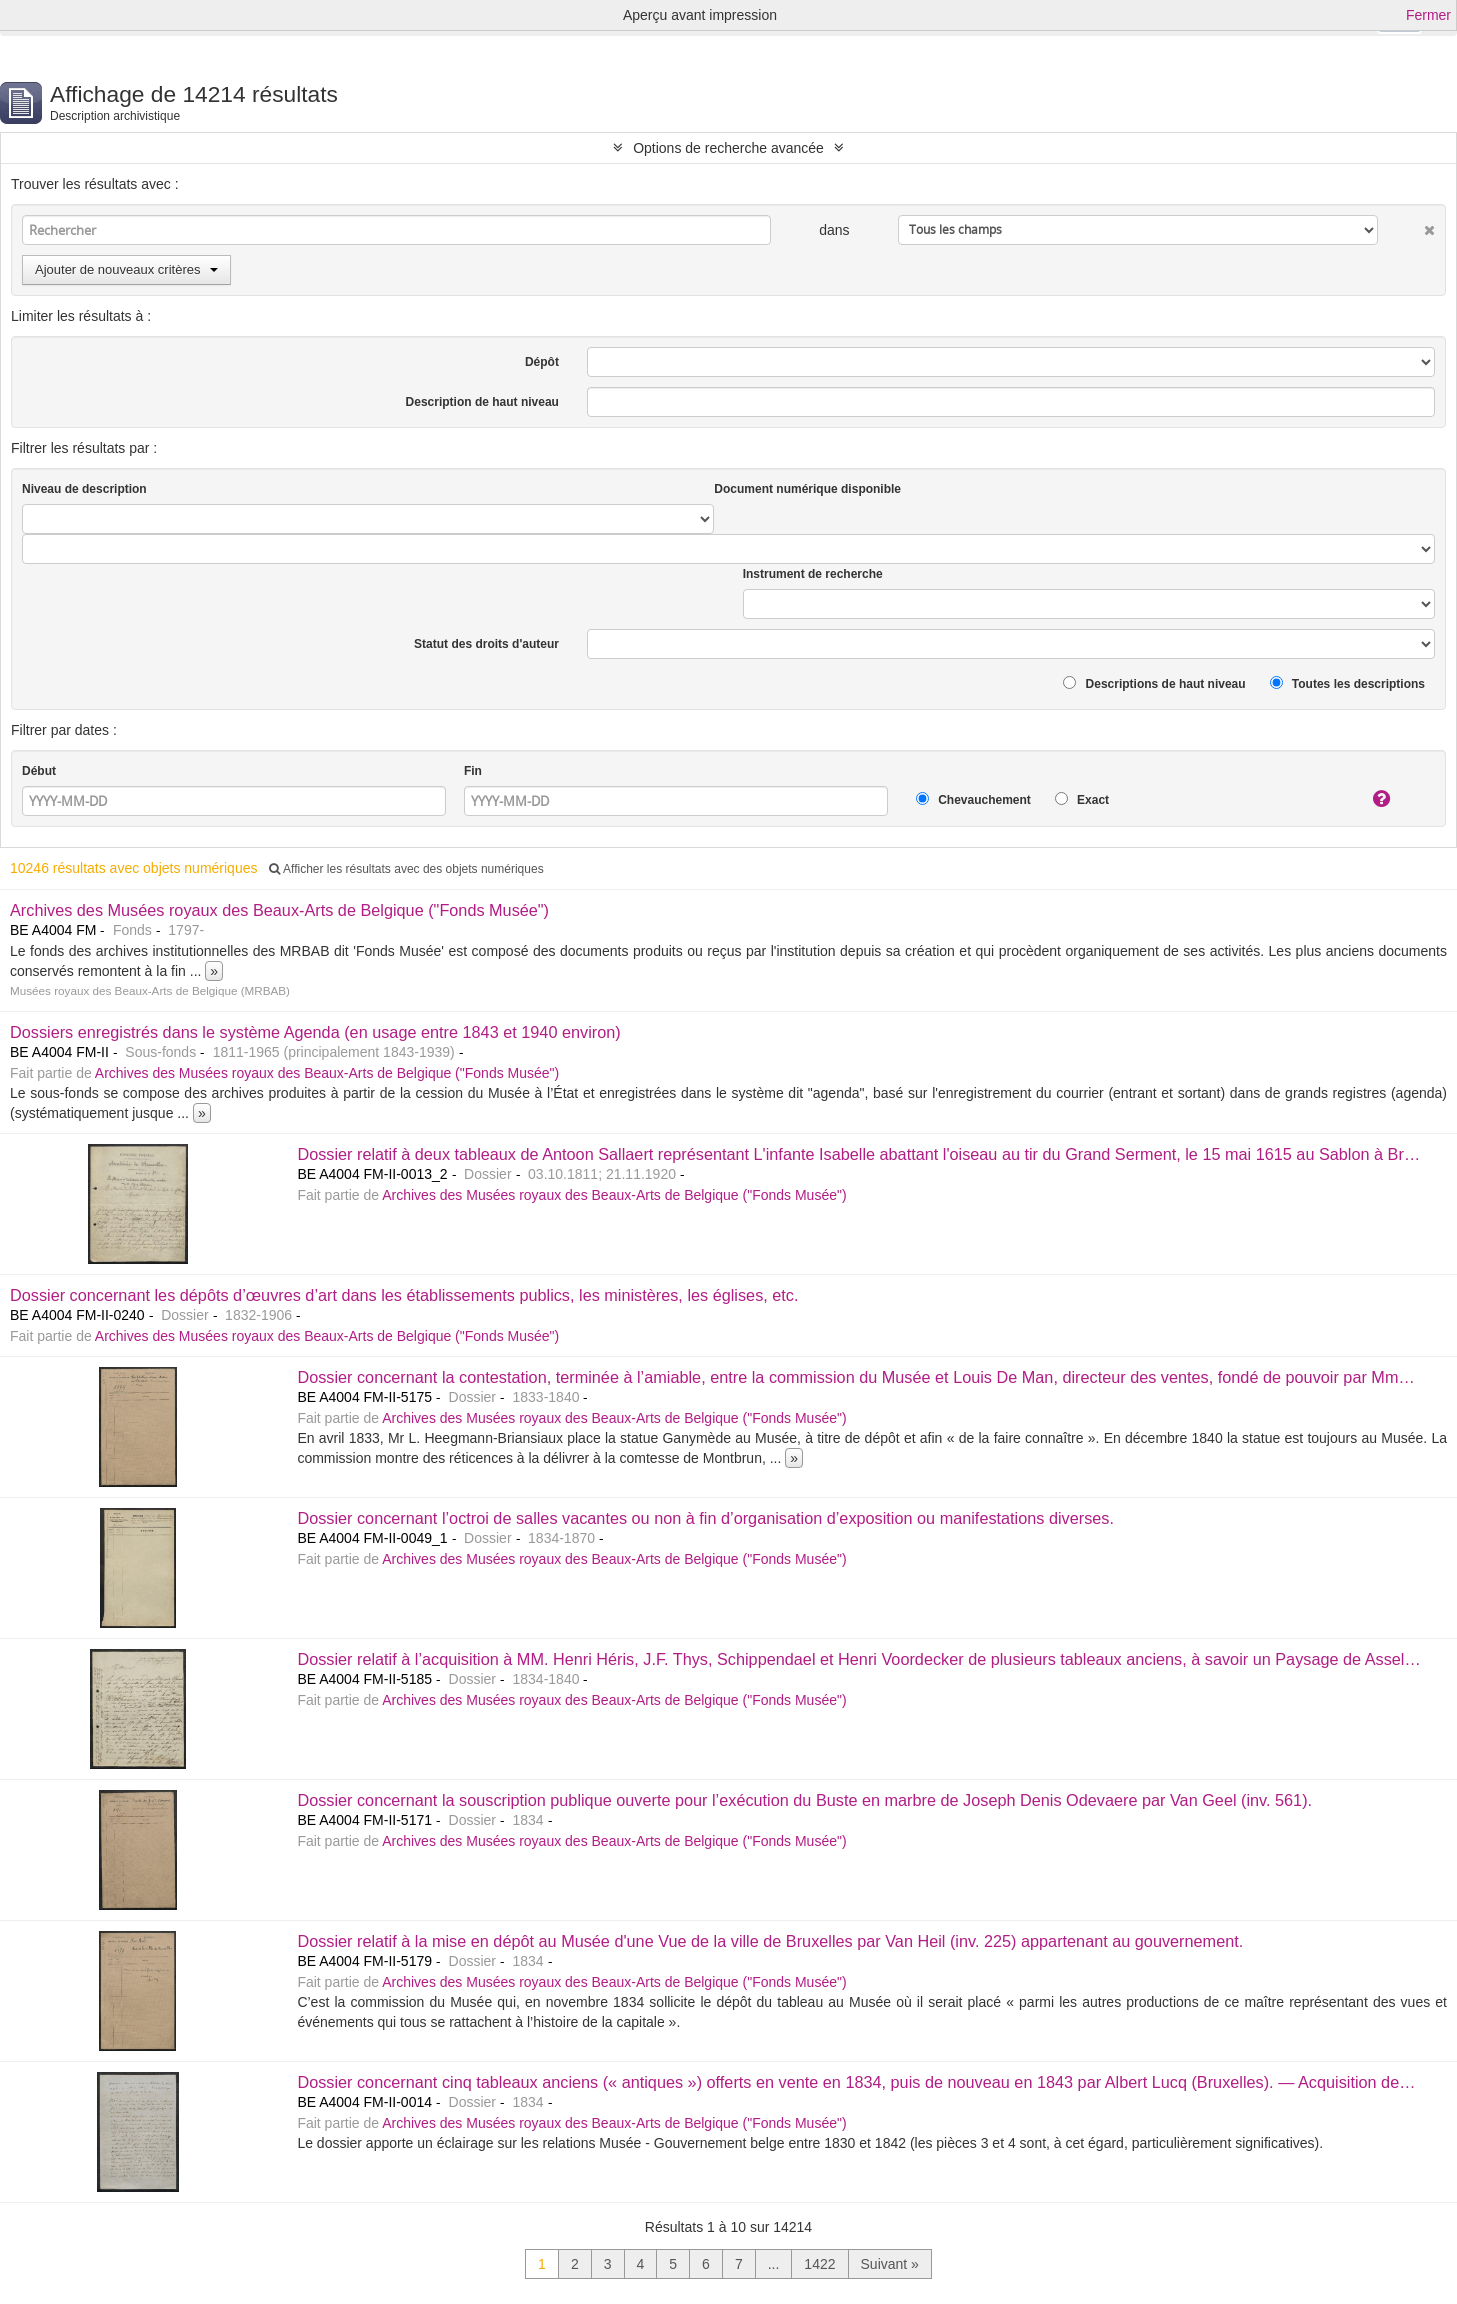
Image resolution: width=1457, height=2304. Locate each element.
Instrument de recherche (813, 574)
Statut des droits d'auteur (486, 644)
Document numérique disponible (807, 489)
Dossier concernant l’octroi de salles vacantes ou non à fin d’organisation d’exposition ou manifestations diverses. (705, 1518)
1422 (819, 2264)
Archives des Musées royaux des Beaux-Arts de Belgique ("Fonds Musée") (279, 910)
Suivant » (890, 2264)
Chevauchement (973, 799)
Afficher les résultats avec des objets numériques (406, 869)
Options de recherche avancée (728, 148)
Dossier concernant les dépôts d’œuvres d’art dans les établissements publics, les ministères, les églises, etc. (404, 1295)
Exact (1082, 799)
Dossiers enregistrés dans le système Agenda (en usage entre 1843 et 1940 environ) (315, 1032)
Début (39, 771)
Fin (473, 771)
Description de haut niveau (482, 402)
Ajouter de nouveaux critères (126, 269)
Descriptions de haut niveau (1154, 683)
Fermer (1428, 15)
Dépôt (542, 362)
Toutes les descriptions (1347, 683)
